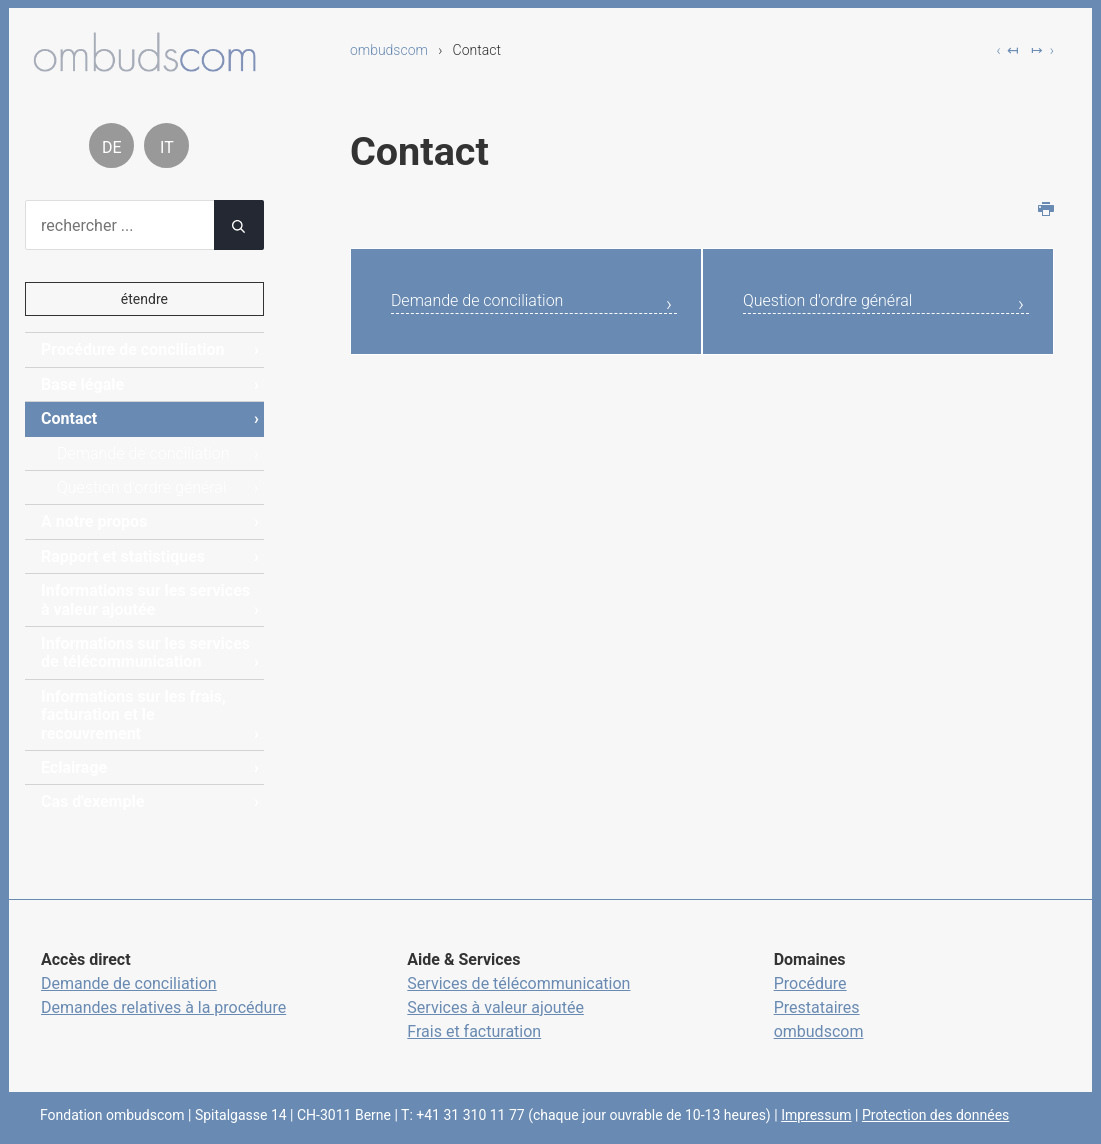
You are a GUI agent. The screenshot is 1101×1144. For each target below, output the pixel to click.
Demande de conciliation (499, 304)
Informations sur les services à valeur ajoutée (145, 599)
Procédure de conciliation (132, 349)
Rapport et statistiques (123, 556)
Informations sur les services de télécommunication (145, 652)
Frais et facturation (474, 1031)
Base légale (82, 384)
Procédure (810, 983)
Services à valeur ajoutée (495, 1007)
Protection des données (935, 1115)
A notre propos (94, 521)
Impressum (816, 1115)
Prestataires (817, 1007)
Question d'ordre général (849, 304)
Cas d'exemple (92, 801)
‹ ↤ (1007, 50)
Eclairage (74, 767)
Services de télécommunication (518, 983)
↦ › (1042, 50)
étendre (144, 299)
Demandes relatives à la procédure (163, 1007)
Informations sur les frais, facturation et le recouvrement (133, 715)
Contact (69, 418)
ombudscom (389, 50)
